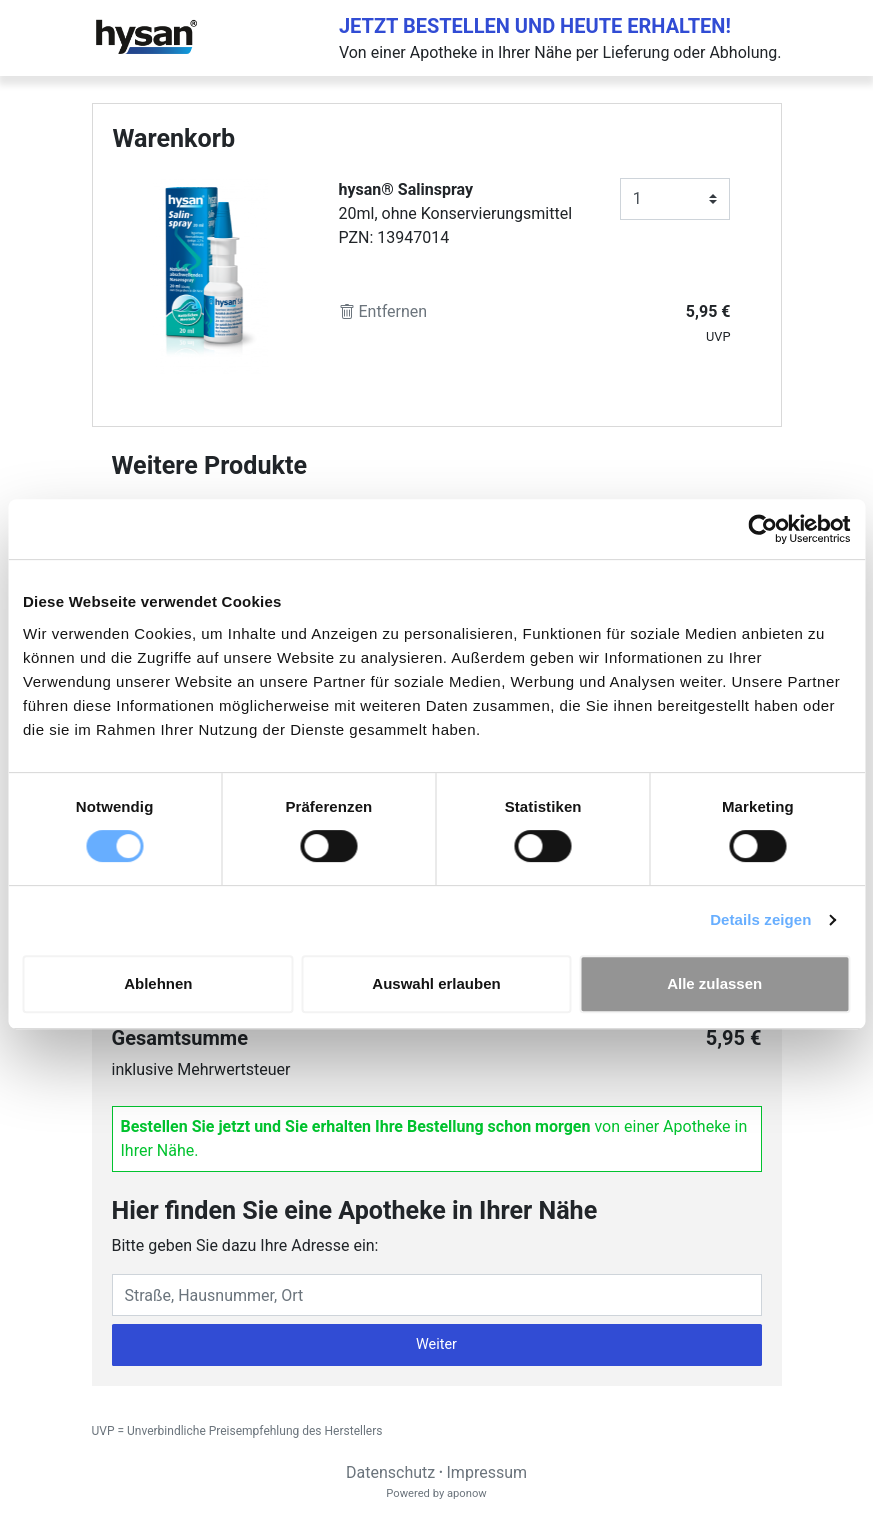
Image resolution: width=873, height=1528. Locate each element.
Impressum (487, 1472)
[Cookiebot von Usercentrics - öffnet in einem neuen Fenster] (762, 529)
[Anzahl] (675, 199)
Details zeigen (760, 919)
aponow (467, 1493)
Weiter (436, 1344)
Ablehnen (158, 983)
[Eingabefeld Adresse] (437, 1295)
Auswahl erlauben (436, 983)
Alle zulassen (714, 983)
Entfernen (383, 311)
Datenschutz (390, 1472)
